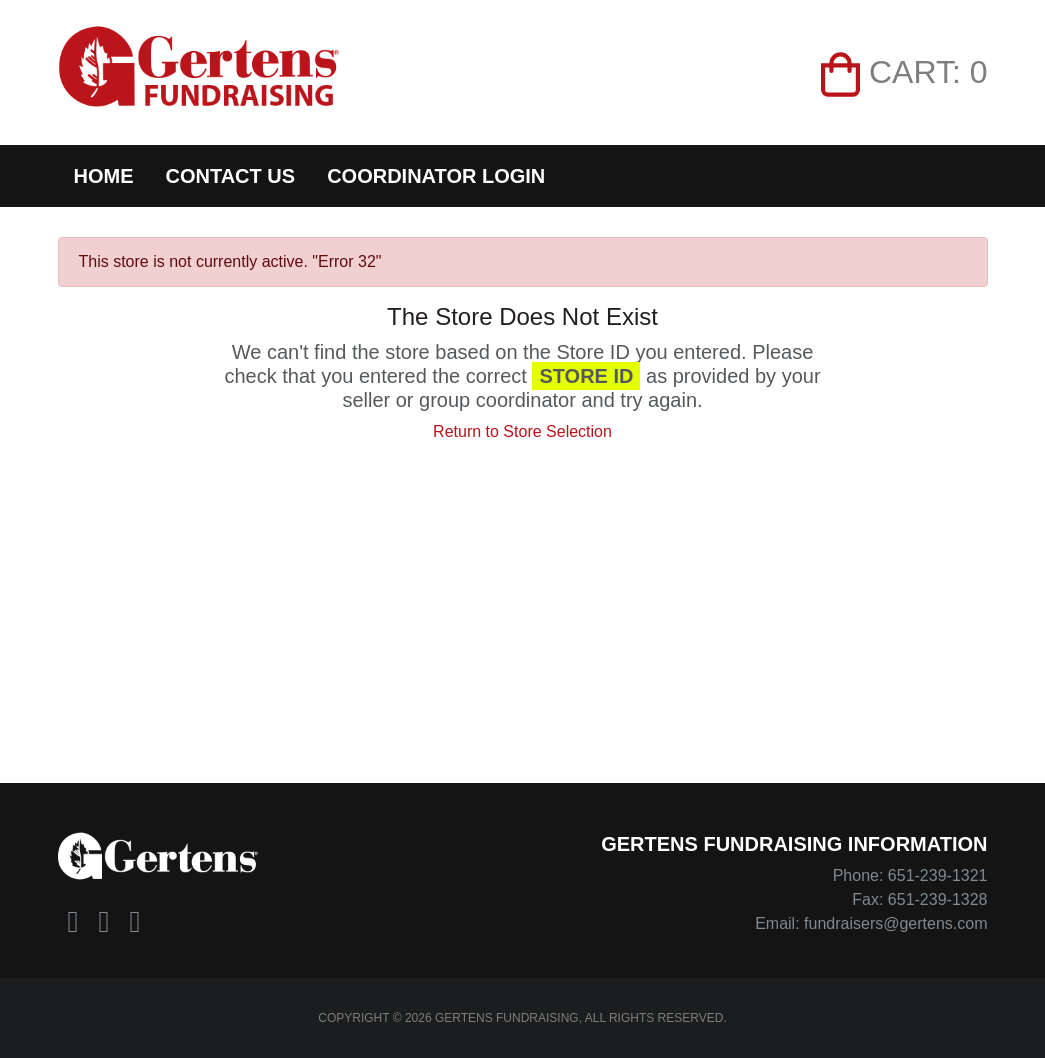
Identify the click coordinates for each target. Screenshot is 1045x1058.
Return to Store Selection (522, 431)
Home (104, 176)
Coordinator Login (436, 176)
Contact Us (231, 176)
